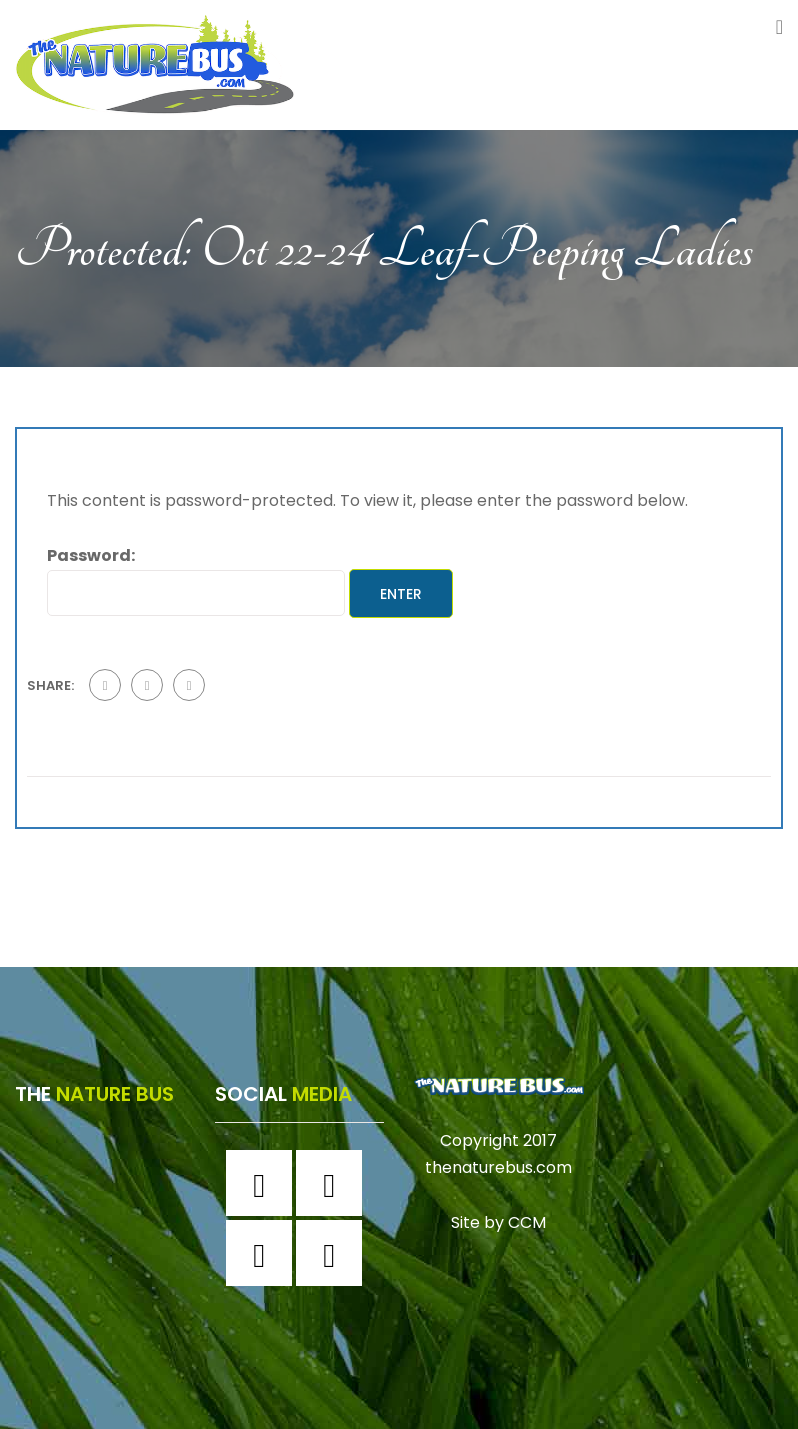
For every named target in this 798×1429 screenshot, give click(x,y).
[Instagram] (334, 1183)
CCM (527, 1222)
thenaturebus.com (498, 1167)
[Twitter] (264, 1253)
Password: (196, 579)
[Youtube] (334, 1253)
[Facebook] (264, 1183)
